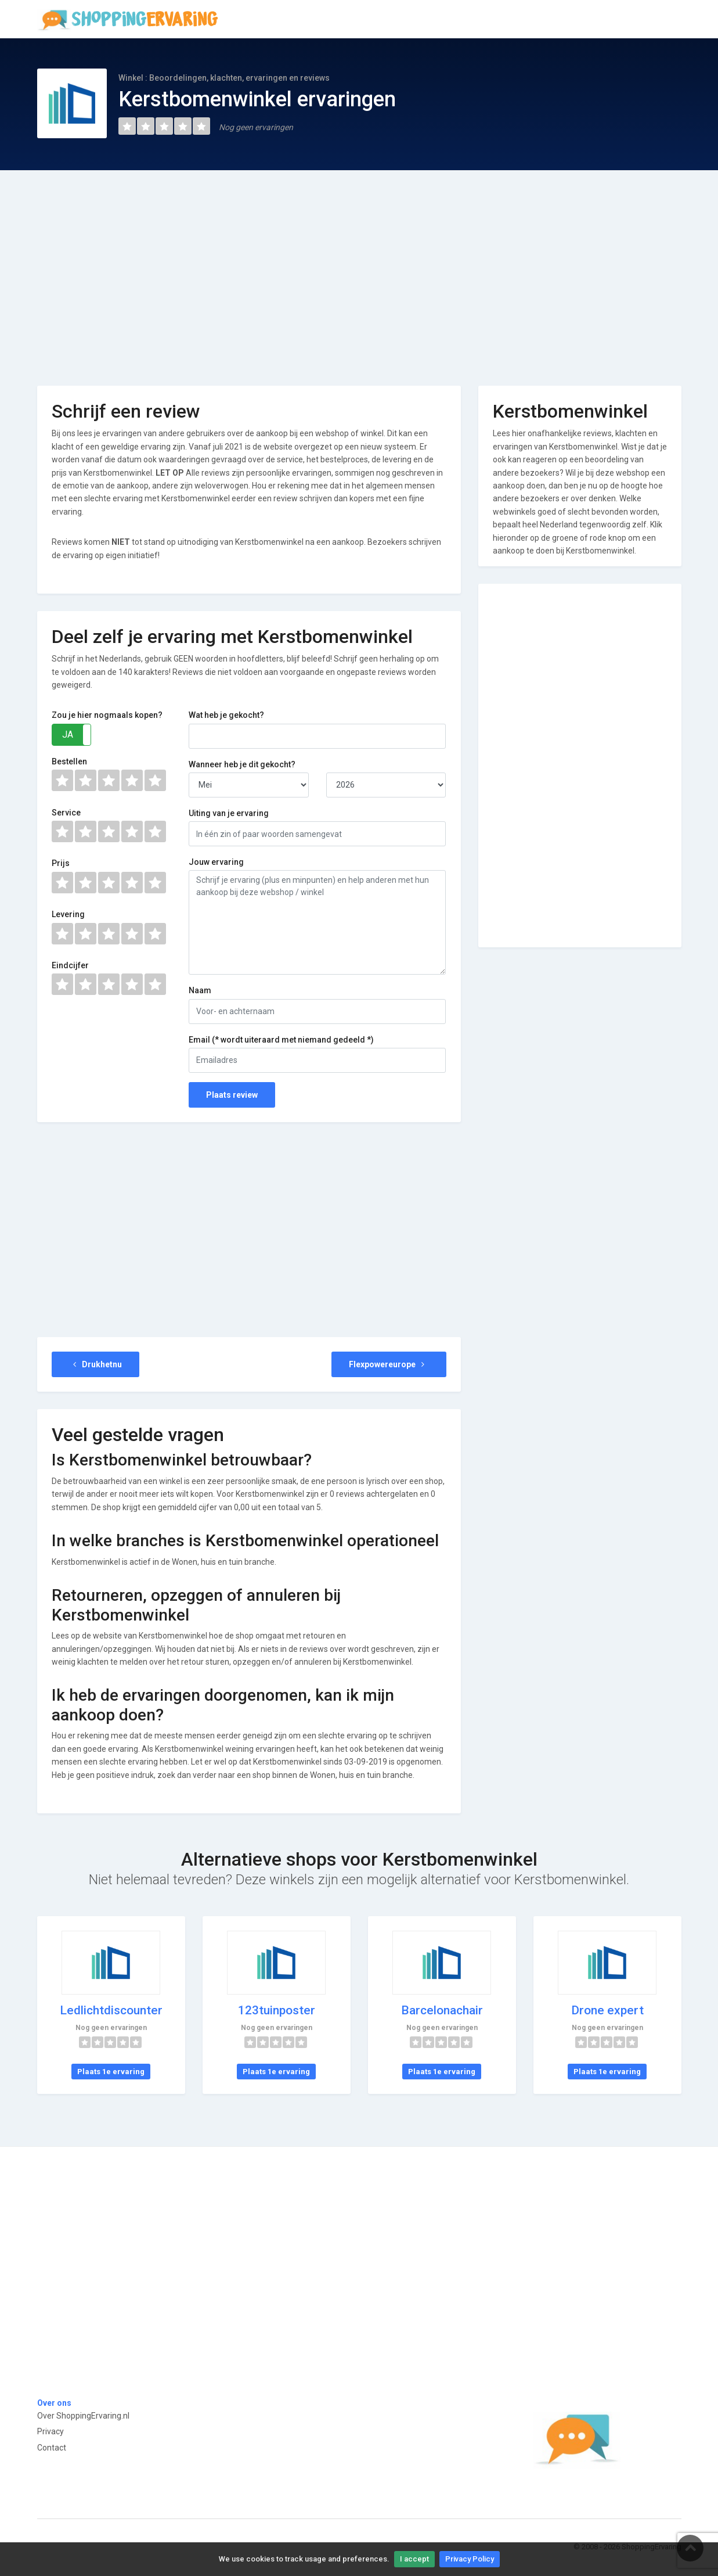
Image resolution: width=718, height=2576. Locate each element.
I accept (414, 2559)
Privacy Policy (469, 2559)
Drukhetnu (95, 1364)
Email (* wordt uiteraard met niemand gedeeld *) (281, 1039)
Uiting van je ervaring (229, 813)
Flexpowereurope (389, 1364)
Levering (68, 914)
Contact (51, 2447)
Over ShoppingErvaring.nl (83, 2415)
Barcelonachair (442, 2010)
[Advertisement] (359, 269)
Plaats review (232, 1095)
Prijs (61, 863)
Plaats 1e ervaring (111, 2071)
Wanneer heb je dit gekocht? (242, 764)
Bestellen (69, 761)
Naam (200, 990)
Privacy (50, 2431)
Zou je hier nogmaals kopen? (107, 715)
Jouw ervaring (216, 862)
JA (67, 734)
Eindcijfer (70, 965)
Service (66, 812)
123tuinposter (276, 2010)
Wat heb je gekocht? (226, 715)
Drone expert (607, 2010)
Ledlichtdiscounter (111, 2010)
